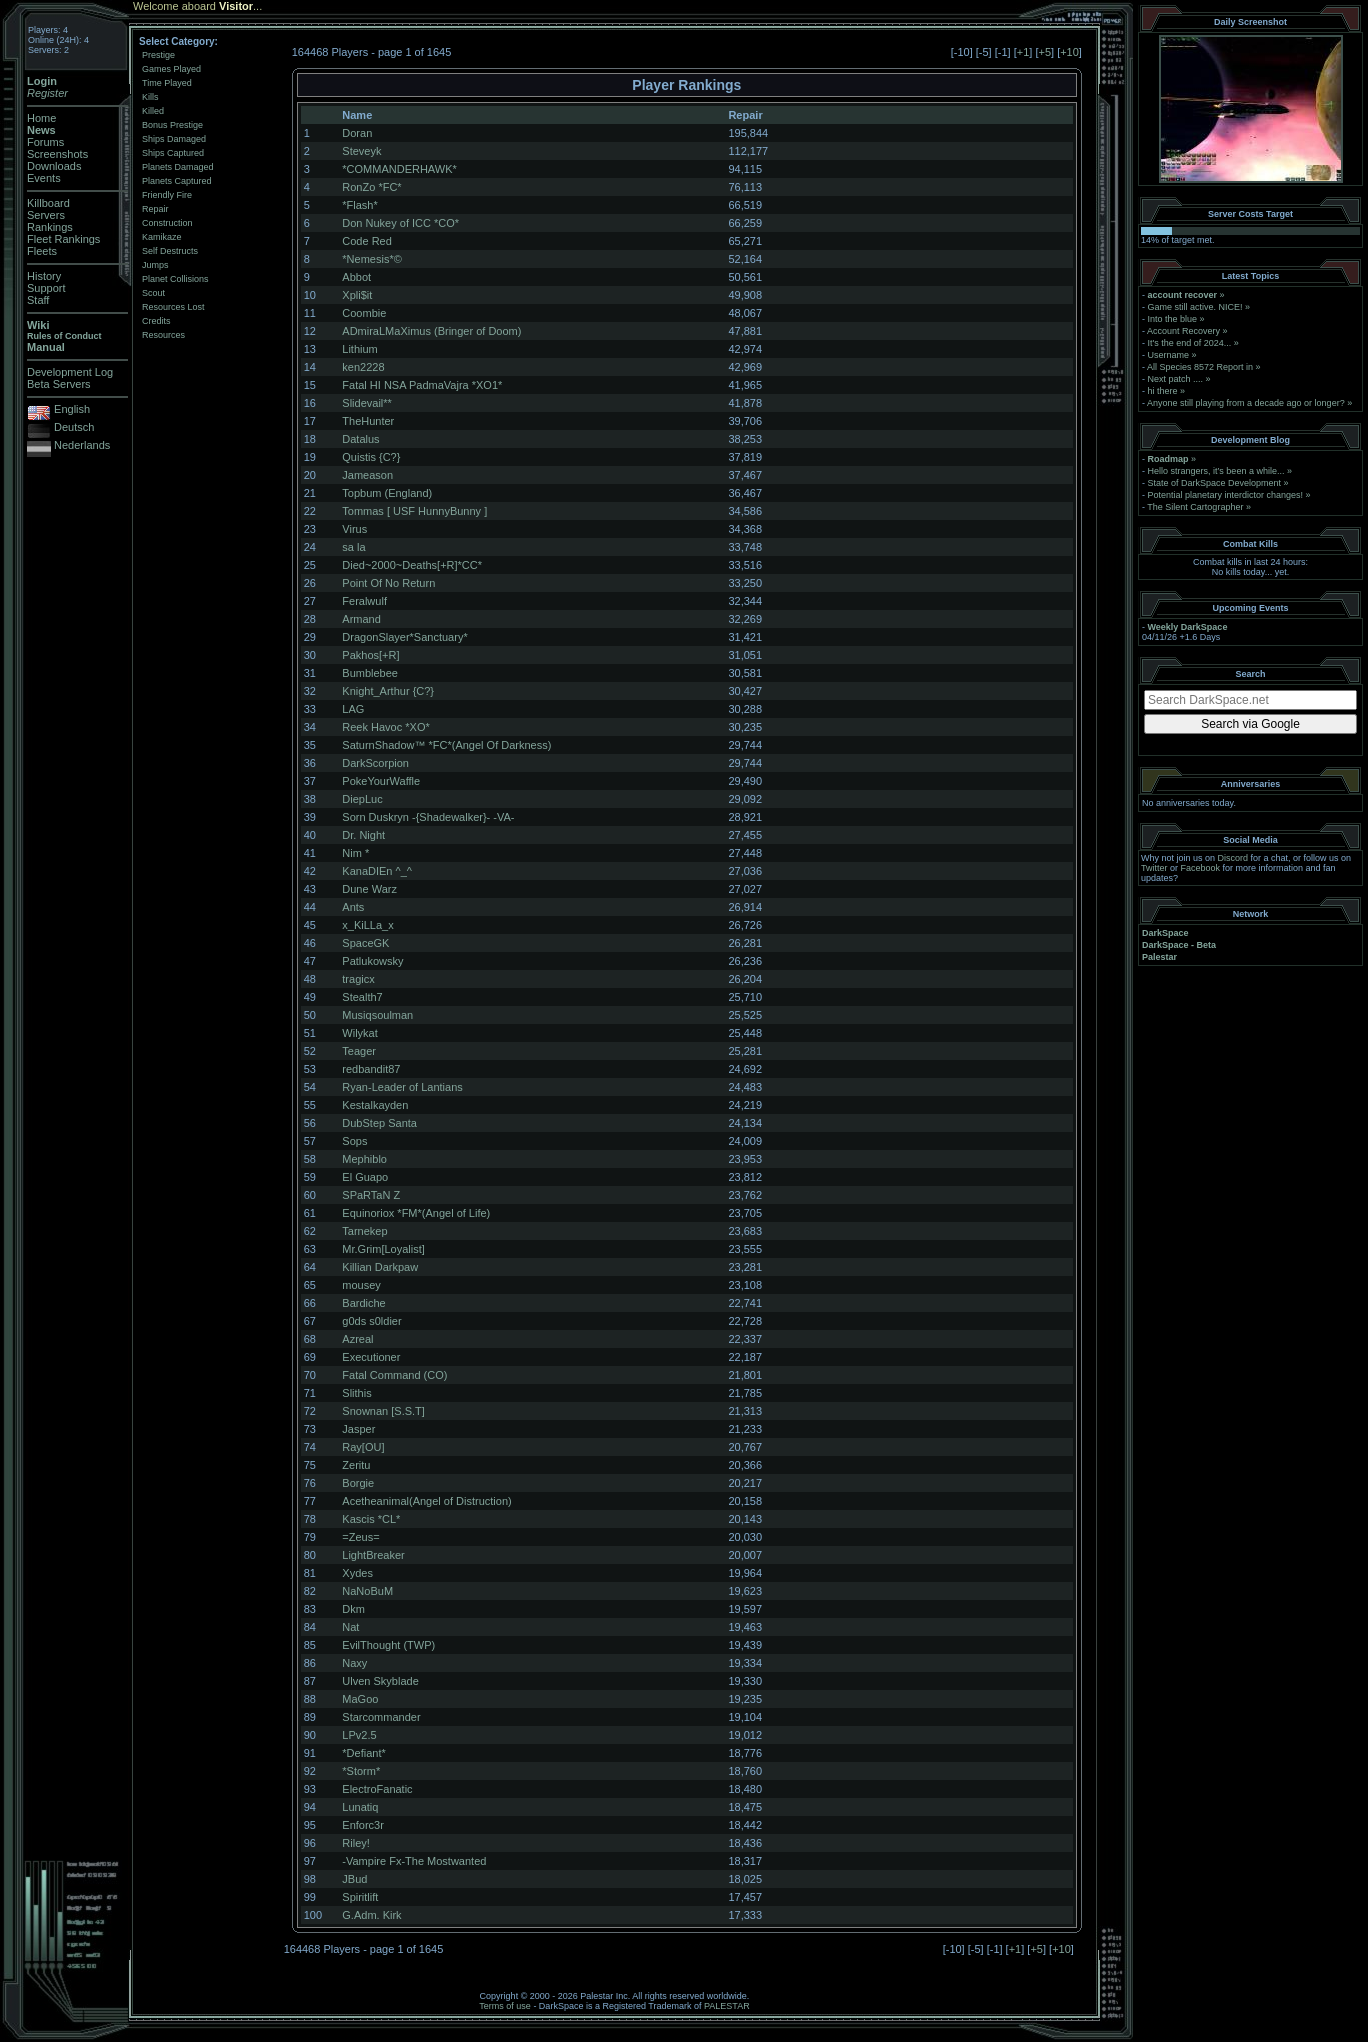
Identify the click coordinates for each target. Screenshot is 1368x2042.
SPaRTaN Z (371, 1195)
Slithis (356, 1393)
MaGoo (360, 1699)
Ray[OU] (363, 1447)
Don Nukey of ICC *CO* (400, 223)
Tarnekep (364, 1231)
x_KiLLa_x (367, 925)
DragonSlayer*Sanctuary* (404, 637)
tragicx (358, 979)
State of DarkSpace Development (1215, 483)
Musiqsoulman (377, 1015)
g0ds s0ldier (371, 1321)
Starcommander (381, 1717)
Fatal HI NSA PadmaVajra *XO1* (422, 385)
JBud (354, 1879)
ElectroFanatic (377, 1789)
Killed (153, 111)
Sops (354, 1141)
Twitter (1154, 868)
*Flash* (359, 205)
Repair (155, 209)
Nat (350, 1627)
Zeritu (356, 1465)
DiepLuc (362, 799)
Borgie (358, 1483)
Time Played (167, 83)
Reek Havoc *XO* (385, 727)
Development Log (70, 372)
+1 (1023, 52)
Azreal (357, 1339)
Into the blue (1173, 319)
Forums (45, 142)
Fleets (42, 251)
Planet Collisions (175, 279)
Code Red (367, 241)
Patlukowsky (372, 961)
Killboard (48, 203)
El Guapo (365, 1177)
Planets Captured (177, 181)
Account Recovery (1183, 331)
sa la (353, 547)
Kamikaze (162, 237)
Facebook (1201, 868)
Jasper (358, 1429)
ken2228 (363, 367)
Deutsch (74, 427)
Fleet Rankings (63, 239)
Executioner (371, 1357)
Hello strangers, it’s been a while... (1216, 471)
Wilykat (359, 1033)
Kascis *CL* (371, 1519)
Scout (153, 293)
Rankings (50, 227)
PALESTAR (727, 2006)
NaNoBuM (367, 1591)
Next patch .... (1176, 379)
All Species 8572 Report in (1200, 367)
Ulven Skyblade (380, 1681)
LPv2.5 (359, 1735)
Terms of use (505, 2006)
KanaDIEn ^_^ (377, 871)
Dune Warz (369, 889)
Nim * (355, 853)
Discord (1233, 858)
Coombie (364, 313)
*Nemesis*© (371, 259)
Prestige (158, 55)
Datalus (360, 439)
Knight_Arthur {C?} (388, 691)
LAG (353, 709)
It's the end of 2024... (1190, 343)
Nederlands (82, 445)
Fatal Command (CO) (394, 1375)
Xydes (357, 1573)
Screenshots (57, 154)
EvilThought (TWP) (388, 1645)
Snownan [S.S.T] (383, 1411)
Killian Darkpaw (380, 1267)
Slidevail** (367, 403)
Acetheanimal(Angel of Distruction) (426, 1501)
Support (46, 288)
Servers (46, 215)
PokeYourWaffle (381, 781)
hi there (1163, 391)
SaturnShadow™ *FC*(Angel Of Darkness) (446, 745)
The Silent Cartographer (1195, 507)
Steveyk (361, 151)
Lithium (359, 349)
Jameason (367, 475)
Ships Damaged (174, 139)
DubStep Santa (379, 1123)
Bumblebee (370, 673)
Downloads (54, 166)
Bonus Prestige (172, 125)
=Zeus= (360, 1537)
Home (41, 118)
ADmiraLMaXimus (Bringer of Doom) (431, 331)
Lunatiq (360, 1807)
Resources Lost (173, 307)
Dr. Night (363, 835)
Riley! (356, 1843)
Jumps (155, 265)
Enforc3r (363, 1825)
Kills (150, 97)
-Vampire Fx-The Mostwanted (414, 1861)
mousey (361, 1285)
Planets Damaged (178, 167)
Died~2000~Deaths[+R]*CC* (412, 565)
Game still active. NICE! (1197, 307)
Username (1169, 355)
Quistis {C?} (371, 457)
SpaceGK (365, 943)
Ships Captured (173, 153)
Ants (353, 907)
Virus (354, 529)
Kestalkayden (375, 1105)
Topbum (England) (387, 493)
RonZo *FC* (371, 187)
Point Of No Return (388, 583)
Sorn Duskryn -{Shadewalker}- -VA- (428, 817)
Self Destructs (170, 251)
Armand (361, 619)
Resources (163, 335)
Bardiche (363, 1303)
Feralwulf (364, 601)
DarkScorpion (375, 763)
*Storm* (361, 1771)
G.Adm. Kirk (371, 1915)
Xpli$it (357, 295)
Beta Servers (59, 384)
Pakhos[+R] (370, 655)
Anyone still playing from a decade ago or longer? (1246, 403)
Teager (359, 1051)
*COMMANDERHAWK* (399, 169)
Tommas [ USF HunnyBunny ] (414, 511)
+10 (1069, 52)
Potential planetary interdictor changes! (1226, 495)
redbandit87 (371, 1069)
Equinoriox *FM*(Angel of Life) (416, 1213)
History (44, 276)
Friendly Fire (167, 195)
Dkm (353, 1609)
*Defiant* (363, 1753)
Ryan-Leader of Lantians (402, 1087)
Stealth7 (362, 997)
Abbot (356, 277)
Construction (167, 223)
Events (44, 178)
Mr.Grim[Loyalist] (383, 1249)
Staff (38, 300)
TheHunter (368, 421)
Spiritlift (360, 1897)
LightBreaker (373, 1555)
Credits (156, 321)
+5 (1044, 52)
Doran (357, 133)
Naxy (354, 1663)
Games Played (171, 69)
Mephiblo (364, 1159)
